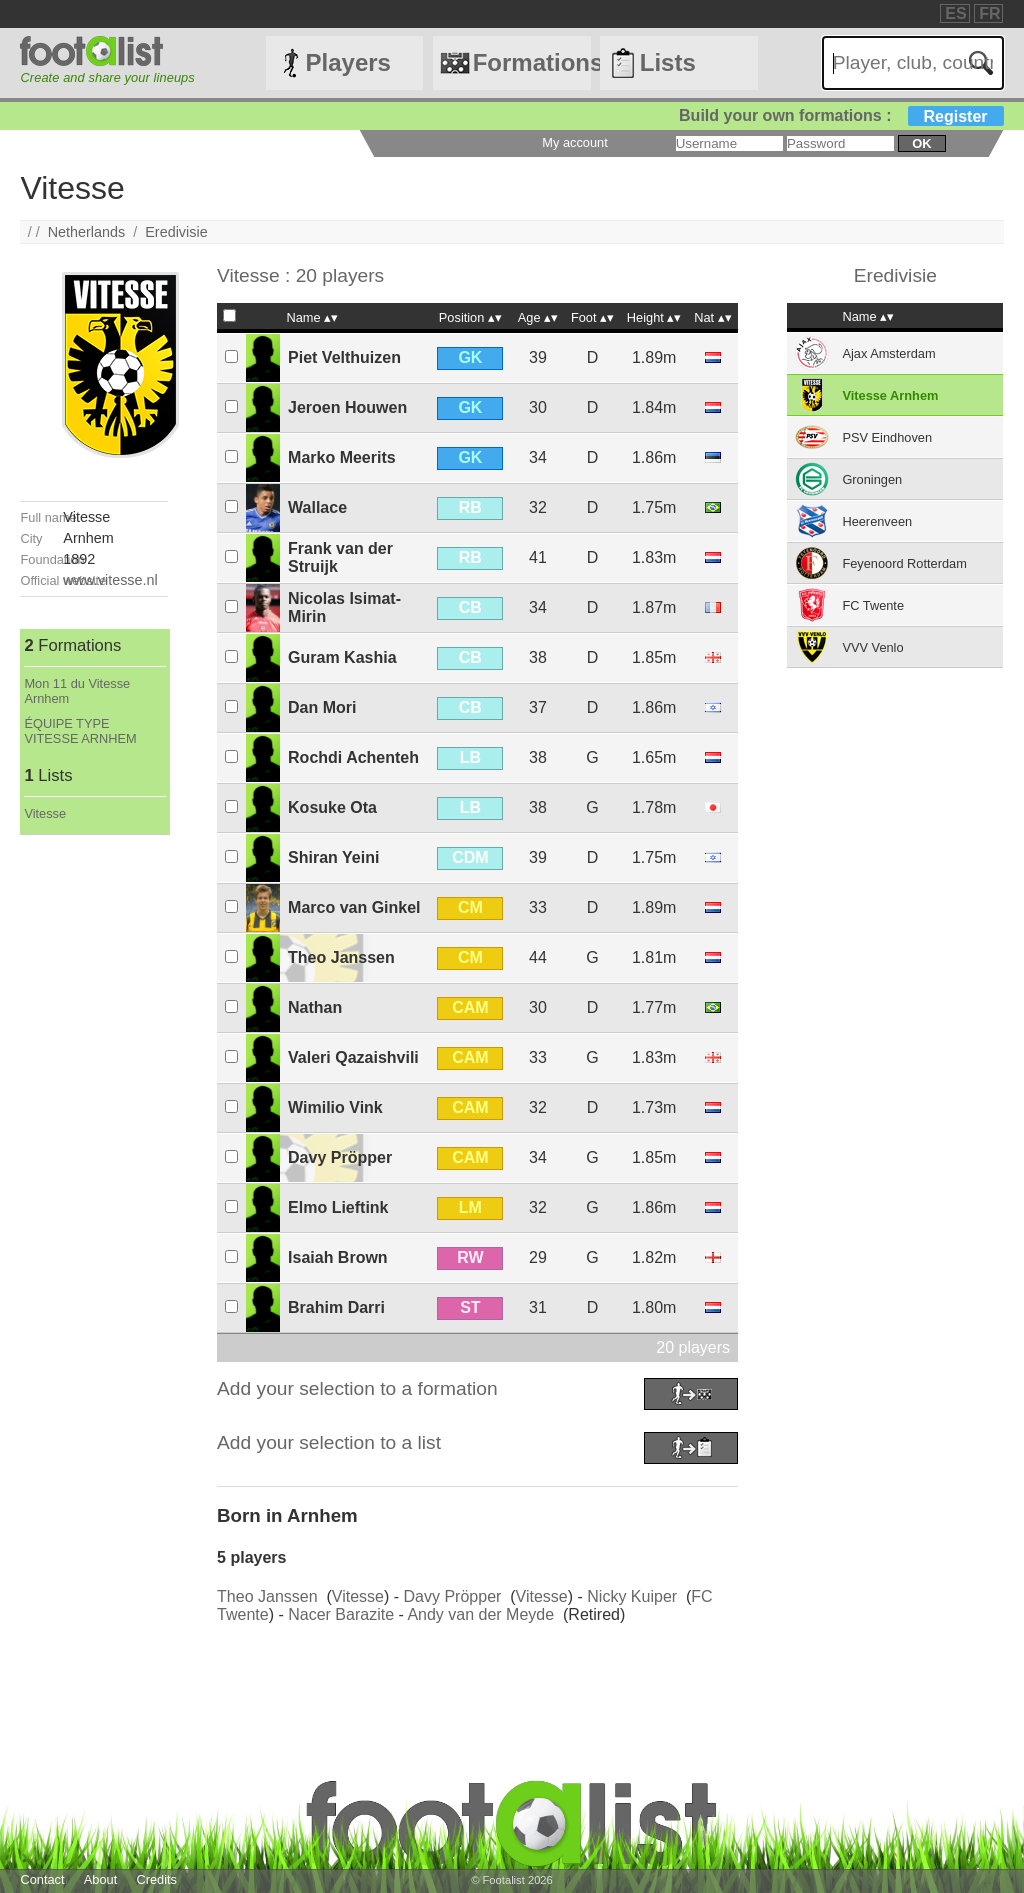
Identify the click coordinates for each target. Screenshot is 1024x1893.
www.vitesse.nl (110, 580)
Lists (668, 62)
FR (989, 13)
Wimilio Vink (335, 1107)
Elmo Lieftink (338, 1207)
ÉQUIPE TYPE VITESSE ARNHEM (80, 731)
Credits (156, 1879)
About (100, 1879)
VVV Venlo (872, 647)
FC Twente (873, 605)
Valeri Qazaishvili (353, 1057)
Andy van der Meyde (480, 1614)
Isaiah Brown (338, 1257)
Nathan (315, 1007)
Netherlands (87, 232)
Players (348, 62)
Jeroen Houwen (347, 407)
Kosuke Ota (332, 807)
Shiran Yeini (333, 857)
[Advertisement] (93, 1135)
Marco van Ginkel (354, 907)
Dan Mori (322, 707)
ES (955, 13)
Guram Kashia (342, 657)
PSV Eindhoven (887, 437)
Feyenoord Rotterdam (904, 563)
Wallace (317, 507)
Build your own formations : (841, 115)
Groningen (872, 479)
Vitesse (45, 813)
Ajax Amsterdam (888, 353)
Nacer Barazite (341, 1614)
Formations (532, 62)
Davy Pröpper (340, 1157)
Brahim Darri (336, 1307)
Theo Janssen (341, 957)
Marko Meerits (342, 457)
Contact (42, 1879)
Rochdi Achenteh (353, 757)
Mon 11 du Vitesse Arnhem (77, 691)
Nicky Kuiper (632, 1596)
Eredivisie (176, 232)
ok (921, 143)
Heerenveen (877, 521)
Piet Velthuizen (344, 357)
